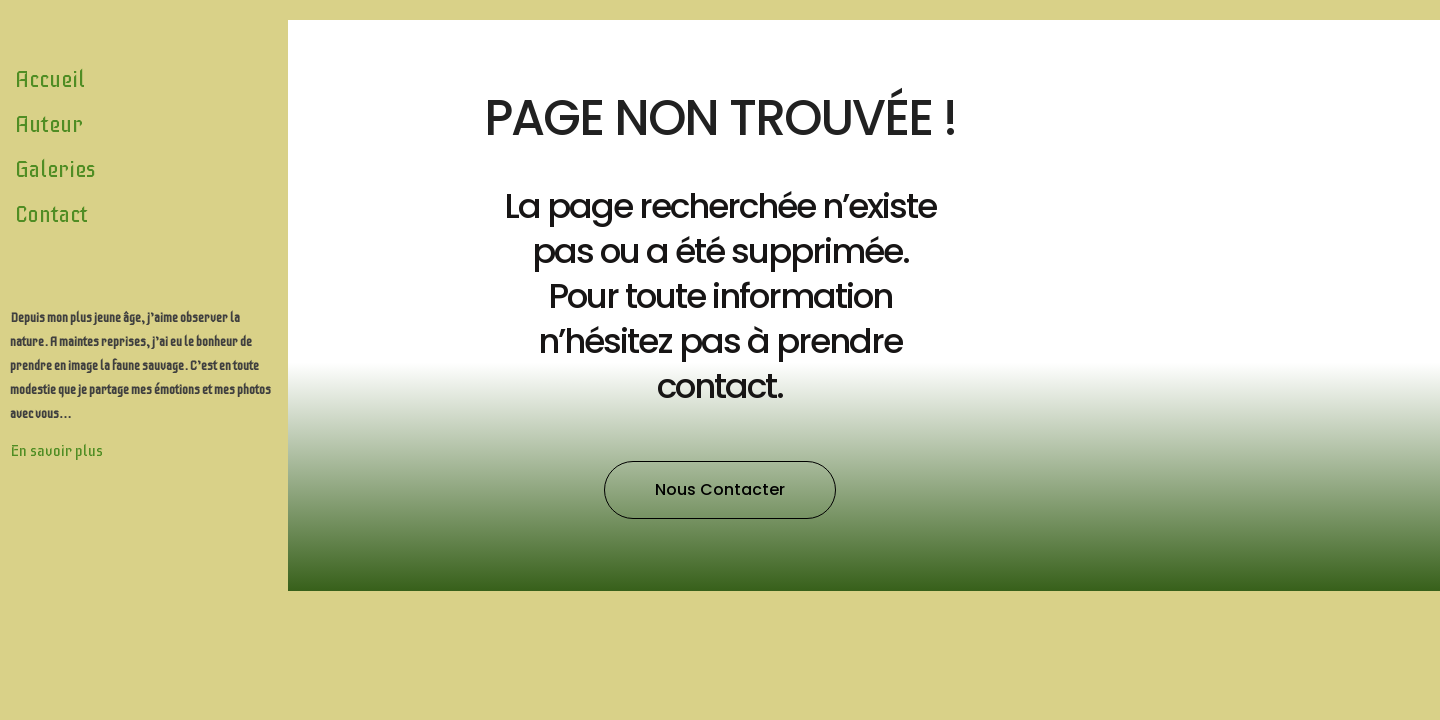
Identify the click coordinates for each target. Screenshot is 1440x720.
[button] (720, 490)
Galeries (55, 169)
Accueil (50, 79)
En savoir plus (56, 451)
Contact (51, 214)
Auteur (49, 124)
